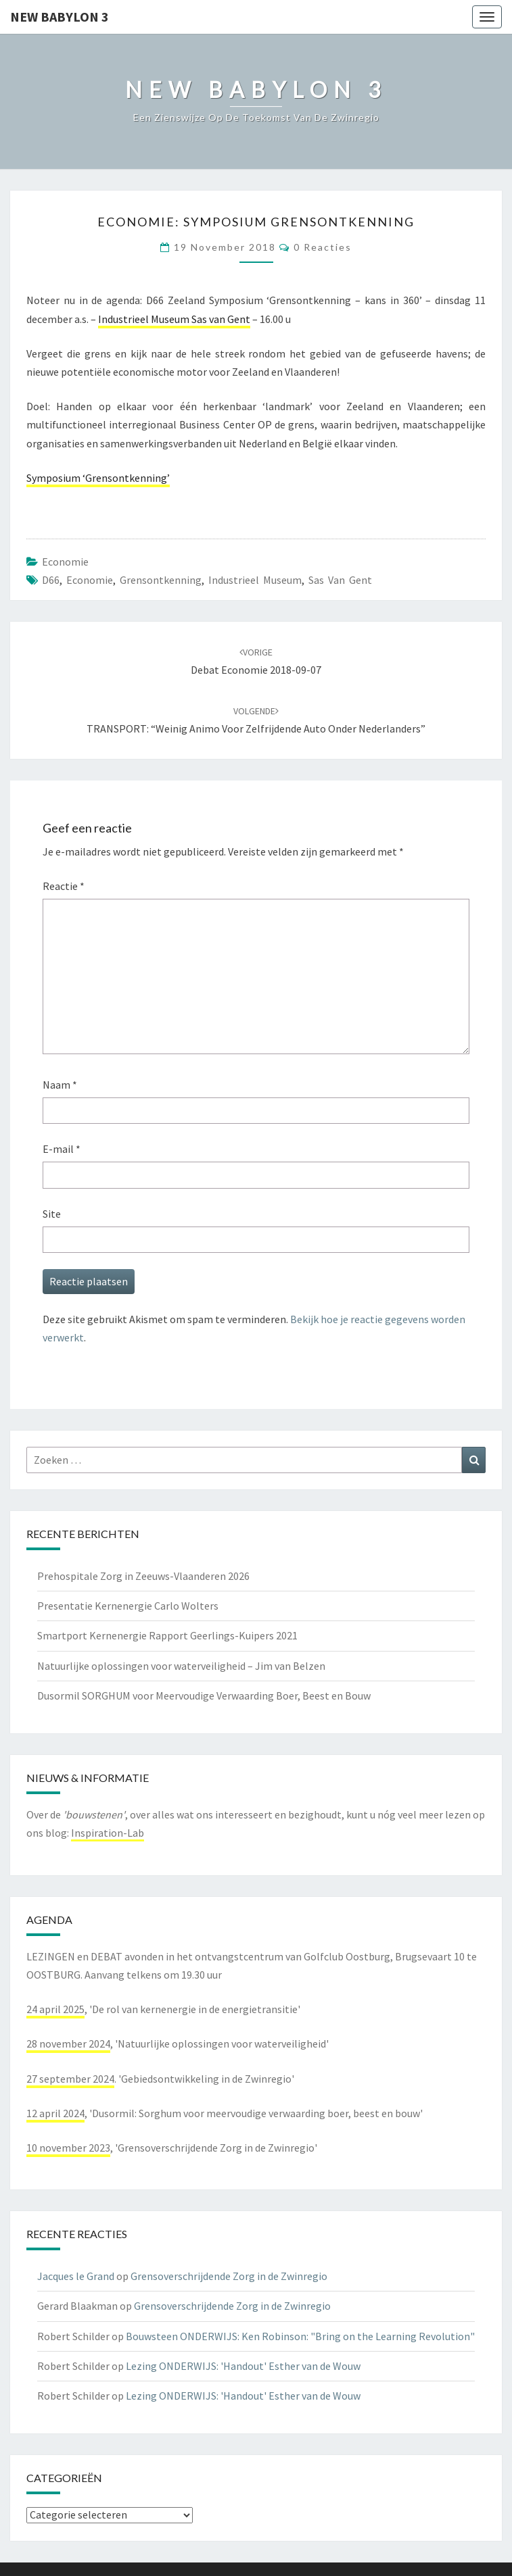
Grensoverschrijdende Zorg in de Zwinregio (229, 2276)
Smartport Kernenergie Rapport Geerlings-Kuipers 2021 (167, 1635)
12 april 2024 (55, 2113)
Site (52, 1213)
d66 (51, 580)
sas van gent (340, 580)
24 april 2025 (55, 2009)
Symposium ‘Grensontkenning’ (98, 478)
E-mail (61, 1149)
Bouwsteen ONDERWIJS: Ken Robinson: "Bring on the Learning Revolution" (300, 2336)
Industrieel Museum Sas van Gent (174, 319)
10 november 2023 (68, 2147)
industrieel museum (255, 580)
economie (65, 561)
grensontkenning (161, 580)
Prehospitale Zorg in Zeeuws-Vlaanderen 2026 (143, 1576)
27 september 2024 (70, 2078)
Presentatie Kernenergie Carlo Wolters (127, 1605)
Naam (60, 1084)
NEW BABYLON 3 (59, 16)
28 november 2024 (68, 2043)
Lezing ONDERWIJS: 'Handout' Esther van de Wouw (243, 2366)
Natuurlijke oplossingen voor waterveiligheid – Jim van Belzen (181, 1666)
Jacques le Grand (75, 2276)
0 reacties (323, 247)
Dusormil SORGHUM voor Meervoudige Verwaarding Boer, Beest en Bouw (204, 1695)
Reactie (64, 886)
